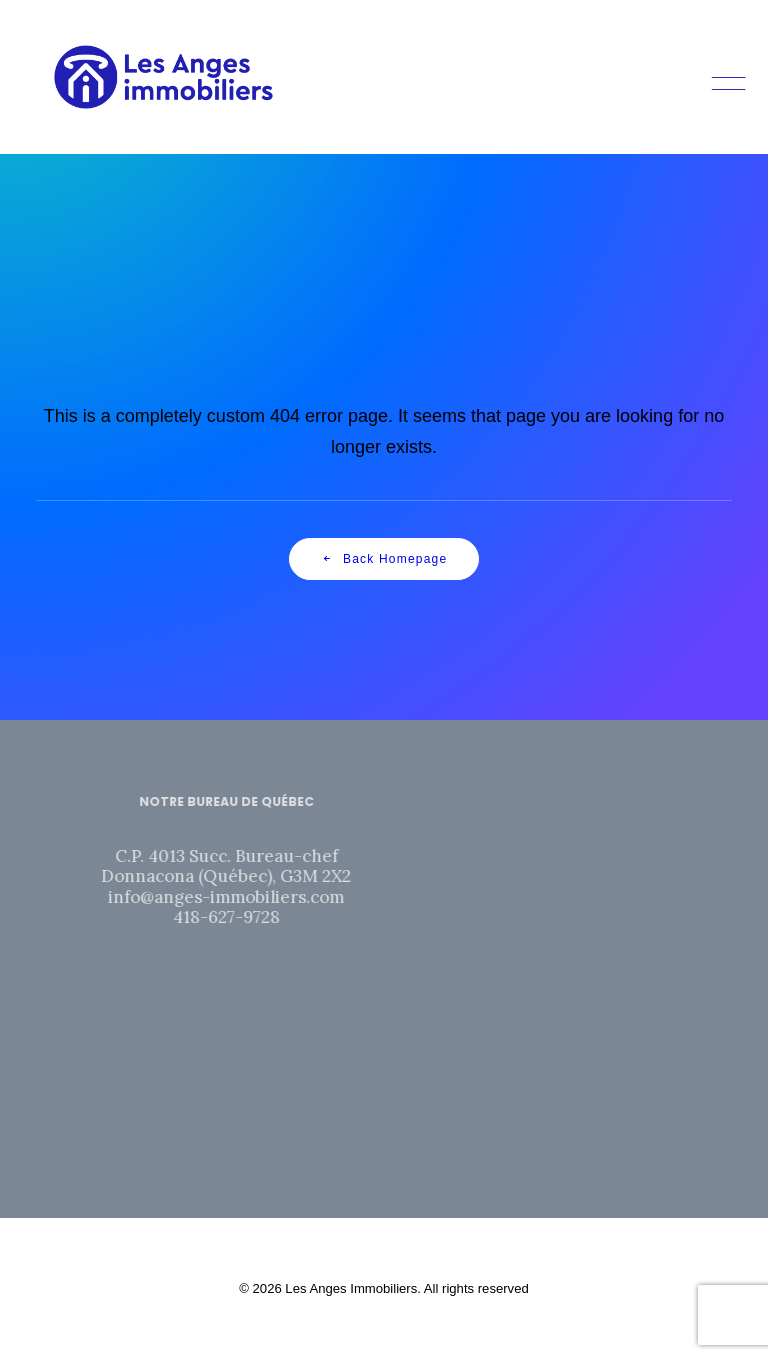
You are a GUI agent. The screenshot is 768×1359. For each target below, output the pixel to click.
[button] (722, 77)
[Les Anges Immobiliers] (163, 77)
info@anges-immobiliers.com (250, 897)
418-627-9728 (249, 917)
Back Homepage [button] (384, 559)
